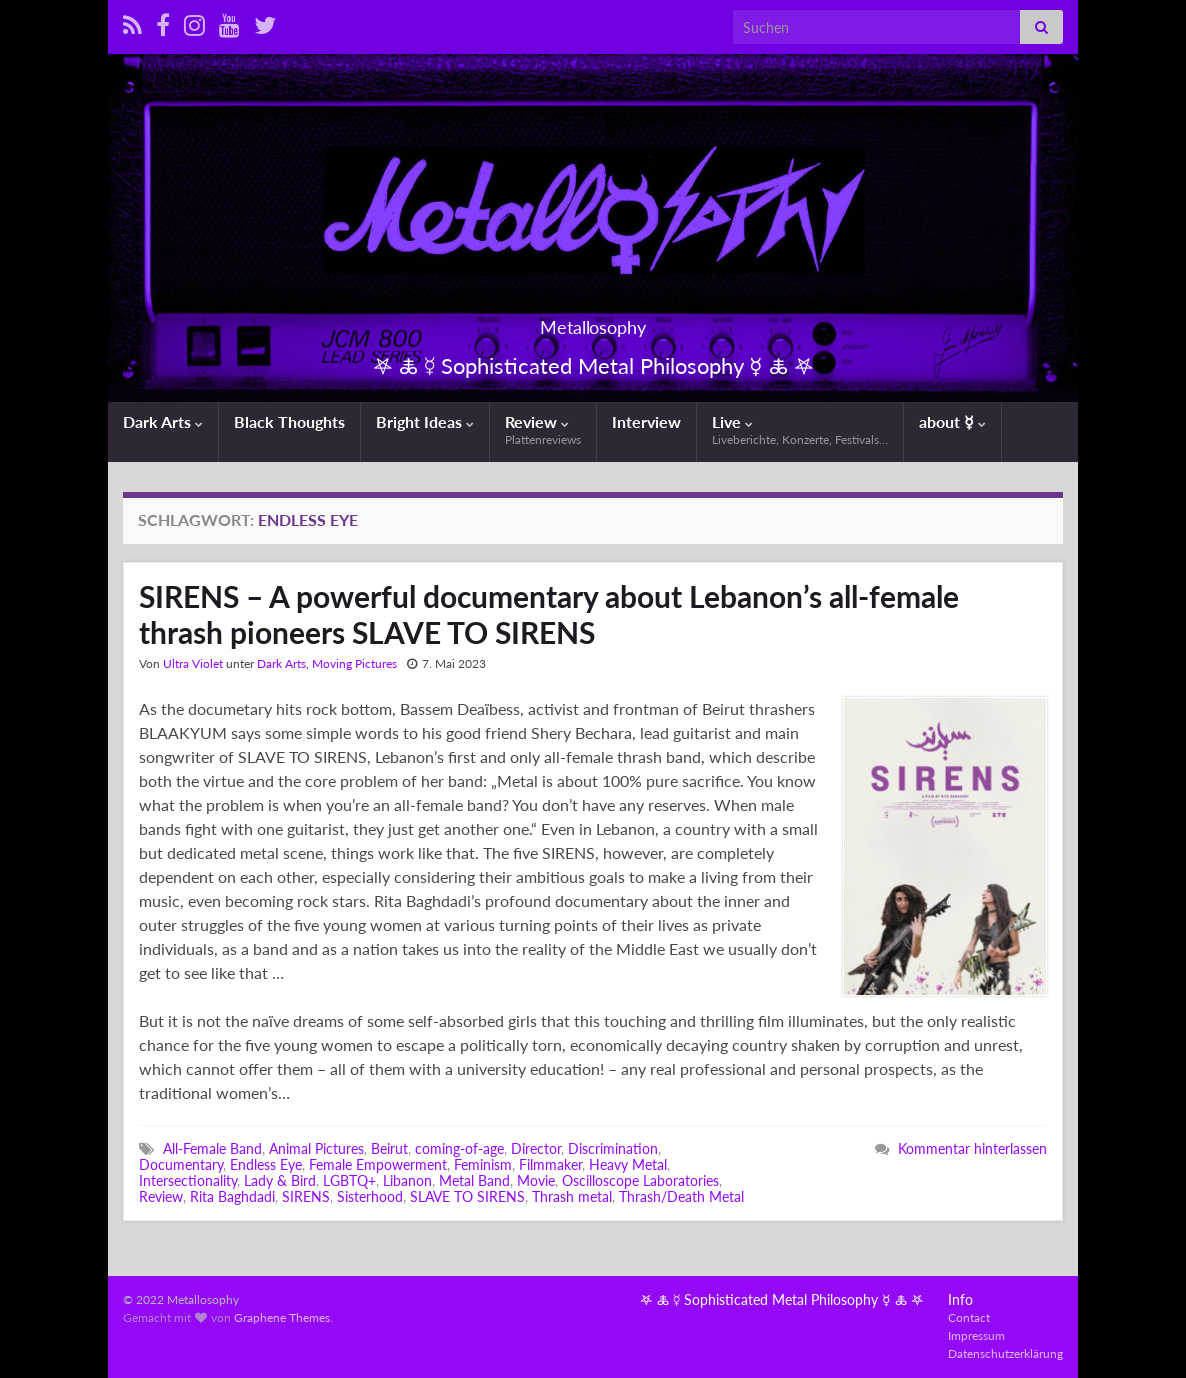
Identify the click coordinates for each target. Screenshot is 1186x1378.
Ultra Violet (193, 663)
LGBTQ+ (349, 1180)
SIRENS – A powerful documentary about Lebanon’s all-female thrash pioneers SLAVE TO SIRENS (549, 614)
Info (960, 1299)
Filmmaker (550, 1164)
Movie (536, 1180)
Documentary (181, 1164)
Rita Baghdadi (232, 1196)
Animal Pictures (316, 1148)
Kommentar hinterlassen (972, 1148)
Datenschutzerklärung (1005, 1353)
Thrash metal (572, 1196)
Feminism (483, 1164)
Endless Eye (266, 1164)
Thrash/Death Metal (681, 1196)
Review (543, 429)
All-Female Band (212, 1148)
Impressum (976, 1335)
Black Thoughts (289, 421)
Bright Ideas (425, 421)
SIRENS (306, 1196)
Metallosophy (593, 321)
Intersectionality (188, 1180)
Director (536, 1148)
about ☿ (952, 421)
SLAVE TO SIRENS (467, 1196)
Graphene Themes (282, 1317)
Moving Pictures (354, 663)
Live (800, 429)
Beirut (389, 1148)
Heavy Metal (628, 1164)
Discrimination (613, 1148)
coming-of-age (459, 1148)
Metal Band (474, 1180)
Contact (969, 1317)
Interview (646, 421)
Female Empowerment (378, 1164)
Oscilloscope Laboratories (640, 1180)
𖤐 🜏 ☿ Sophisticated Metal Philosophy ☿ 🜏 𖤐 (782, 1299)
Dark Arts (163, 421)
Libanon (407, 1180)
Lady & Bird (280, 1180)
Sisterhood (370, 1196)
